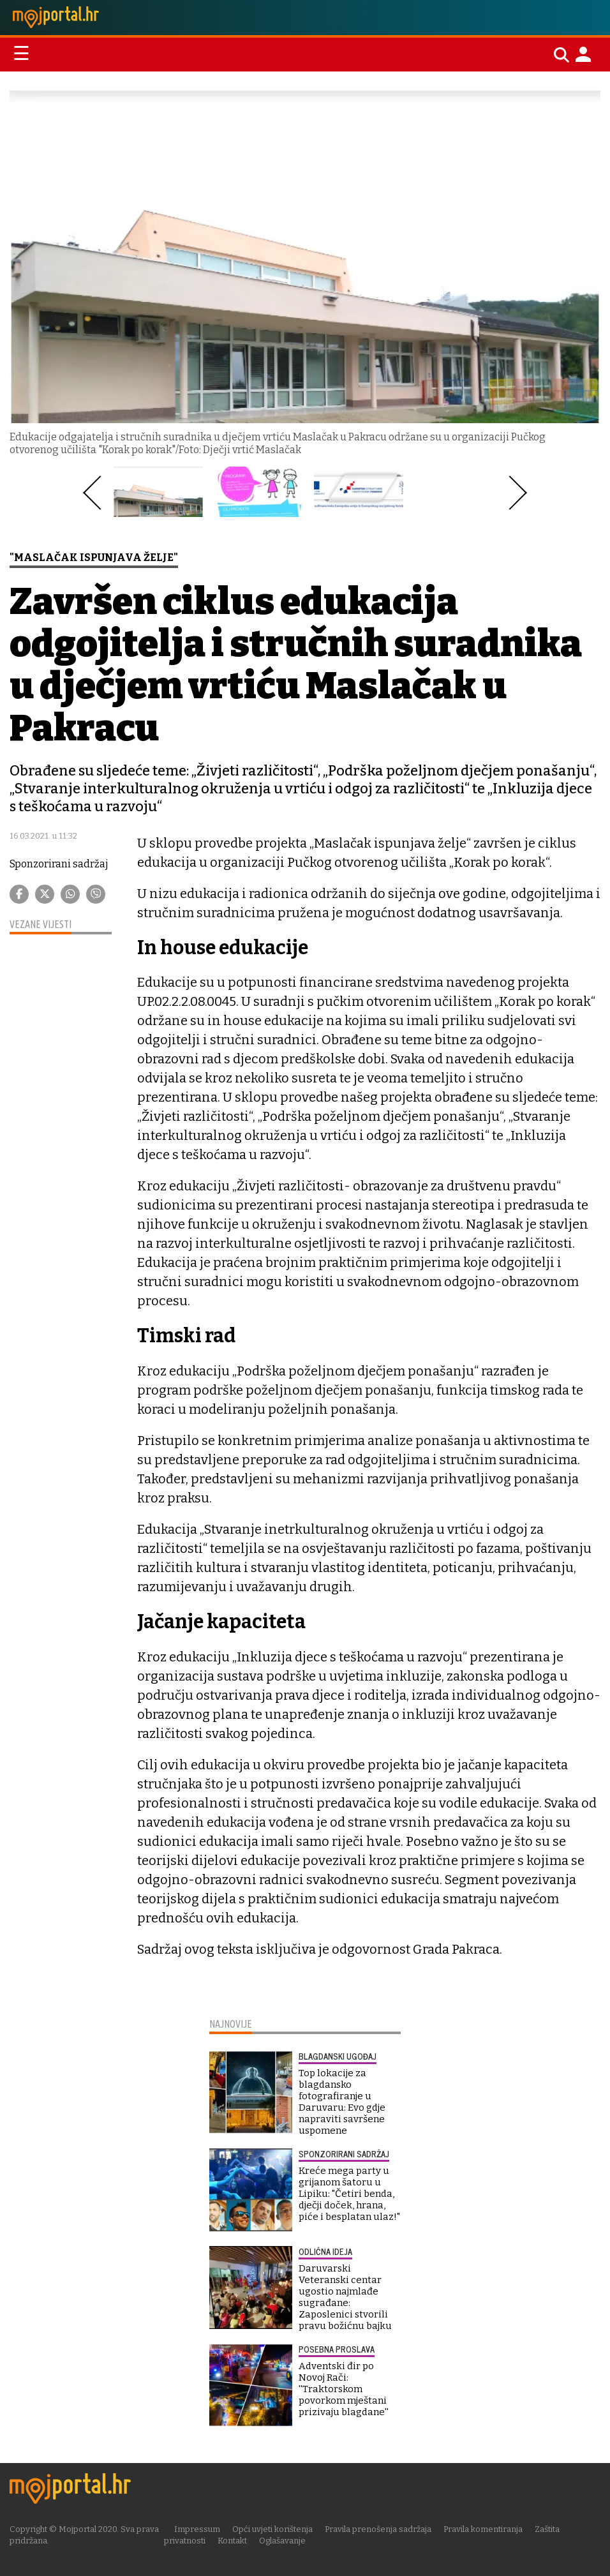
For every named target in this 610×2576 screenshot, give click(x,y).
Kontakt (232, 2540)
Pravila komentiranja (483, 2529)
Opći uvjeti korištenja (272, 2529)
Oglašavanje (282, 2540)
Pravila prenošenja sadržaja (378, 2529)
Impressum (197, 2529)
